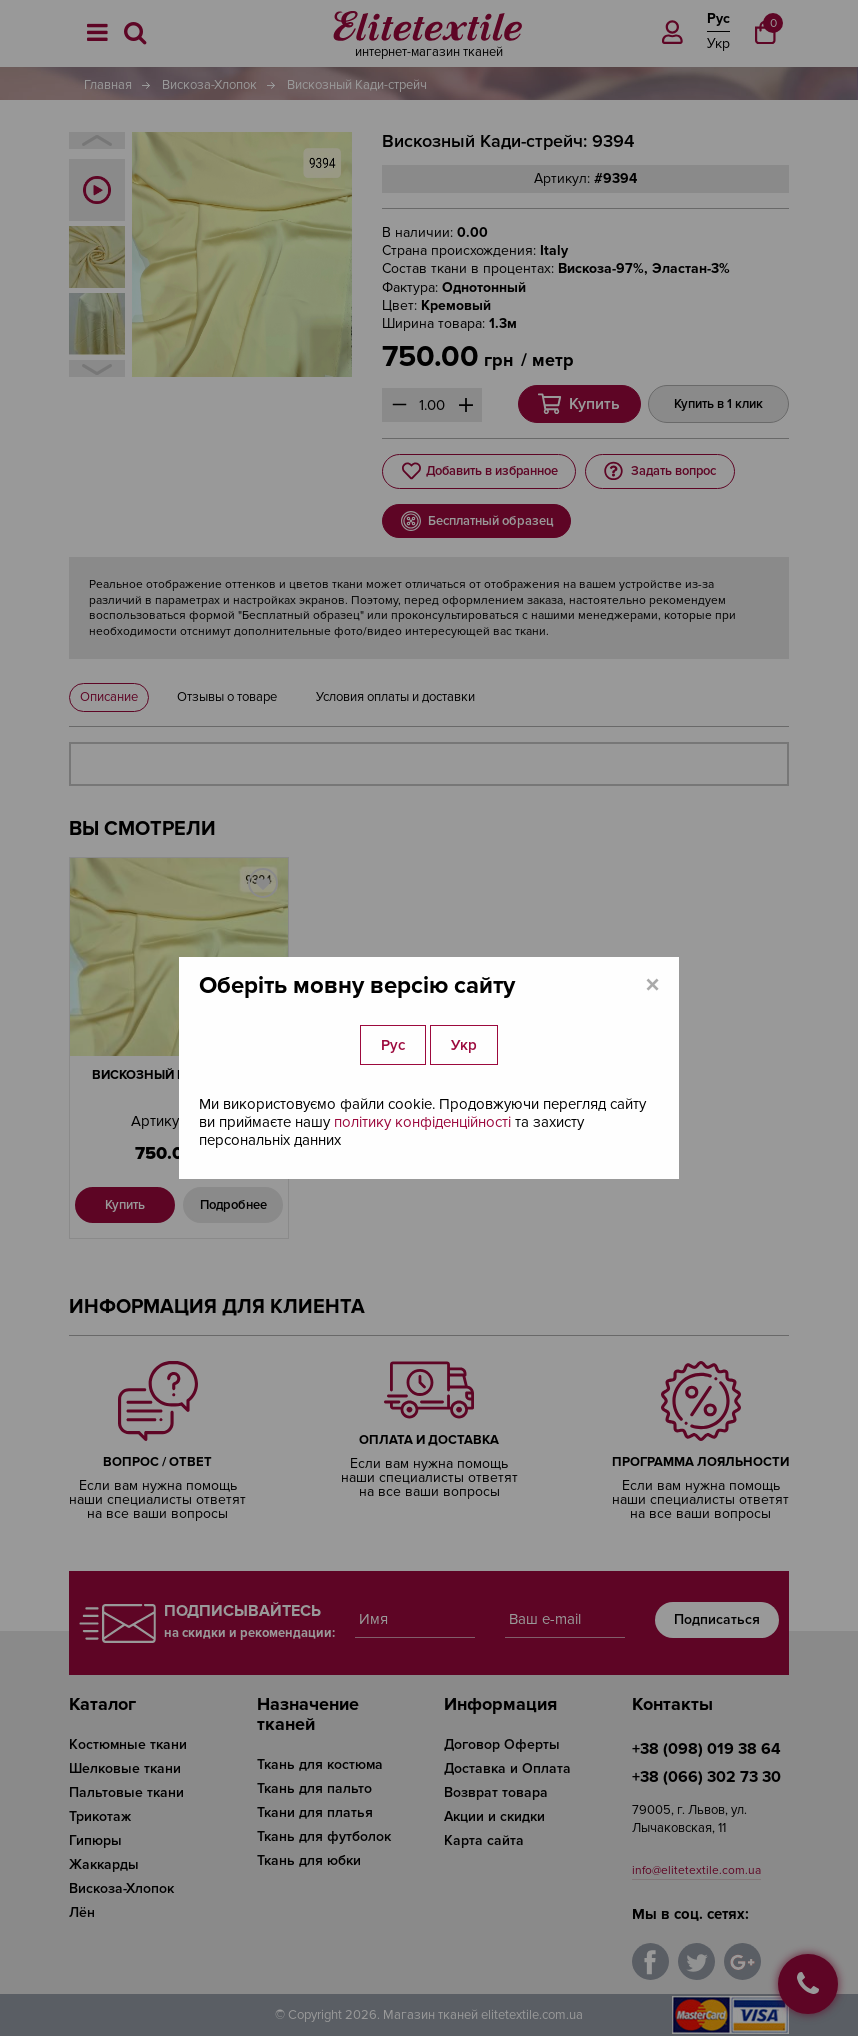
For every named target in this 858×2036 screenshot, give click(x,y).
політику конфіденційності (422, 1122)
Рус (393, 1045)
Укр (464, 1045)
